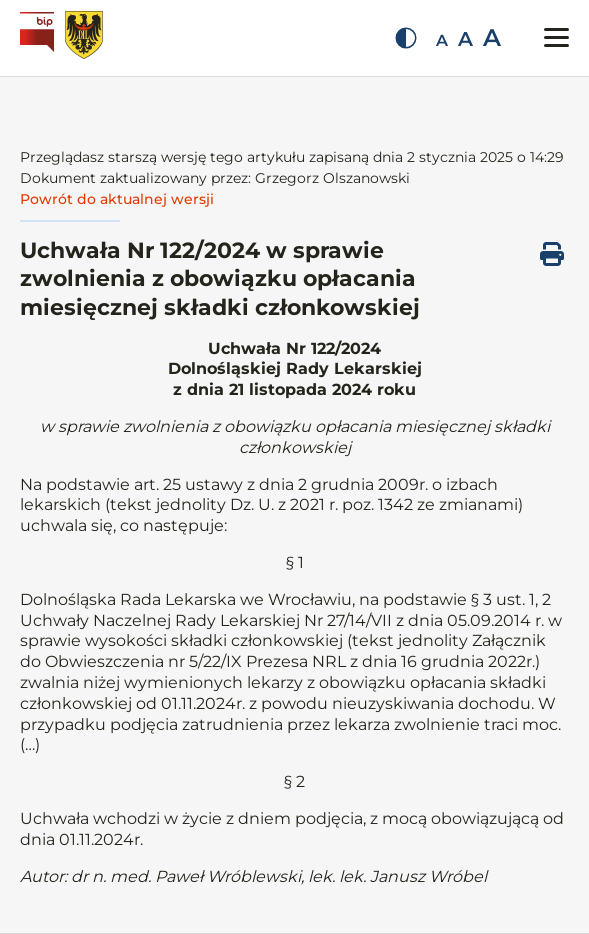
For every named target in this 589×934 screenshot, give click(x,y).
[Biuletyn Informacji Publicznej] (39, 38)
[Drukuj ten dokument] (552, 254)
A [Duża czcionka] (492, 37)
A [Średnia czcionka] (465, 39)
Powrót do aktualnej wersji (117, 199)
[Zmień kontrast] (406, 38)
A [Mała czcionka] (442, 40)
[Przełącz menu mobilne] (556, 37)
